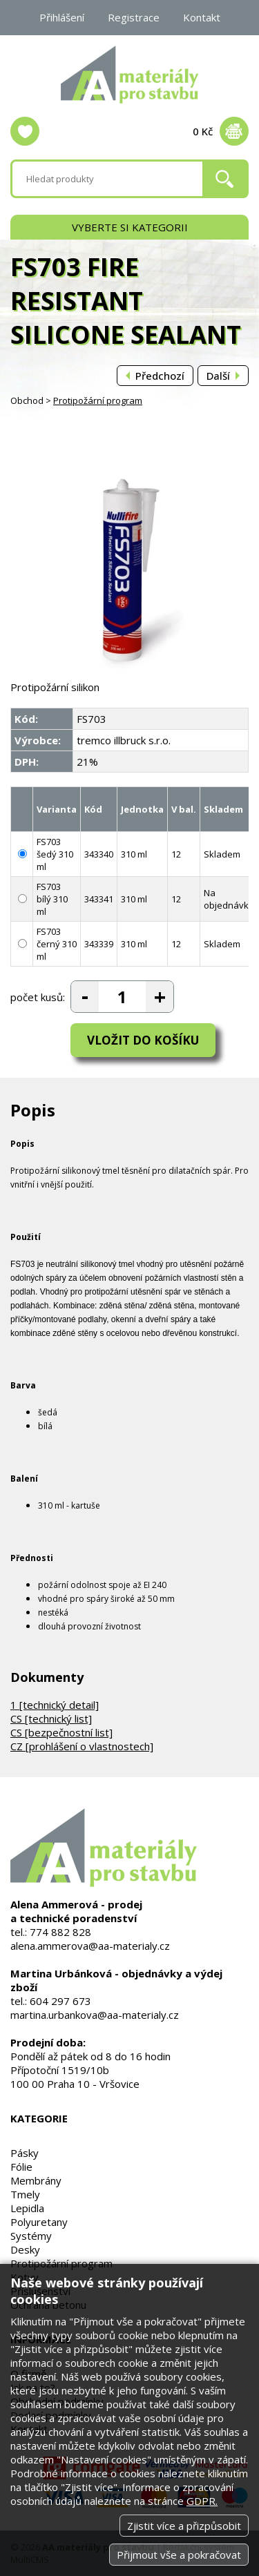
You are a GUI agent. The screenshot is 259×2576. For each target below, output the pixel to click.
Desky (25, 2249)
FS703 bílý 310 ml (52, 899)
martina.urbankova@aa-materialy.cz (94, 2015)
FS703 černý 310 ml (57, 943)
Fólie (21, 2166)
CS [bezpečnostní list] (61, 1732)
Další (218, 375)
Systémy (31, 2236)
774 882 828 (60, 1932)
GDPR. (202, 2501)
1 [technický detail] (54, 1705)
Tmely (25, 2194)
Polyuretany (39, 2222)
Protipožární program (97, 400)
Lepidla (27, 2208)
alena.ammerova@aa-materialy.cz (90, 1946)
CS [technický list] (51, 1718)
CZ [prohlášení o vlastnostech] (81, 1746)
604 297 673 (60, 2001)
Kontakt (201, 17)
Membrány (35, 2180)
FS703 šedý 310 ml (55, 854)
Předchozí (159, 375)
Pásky (24, 2153)
